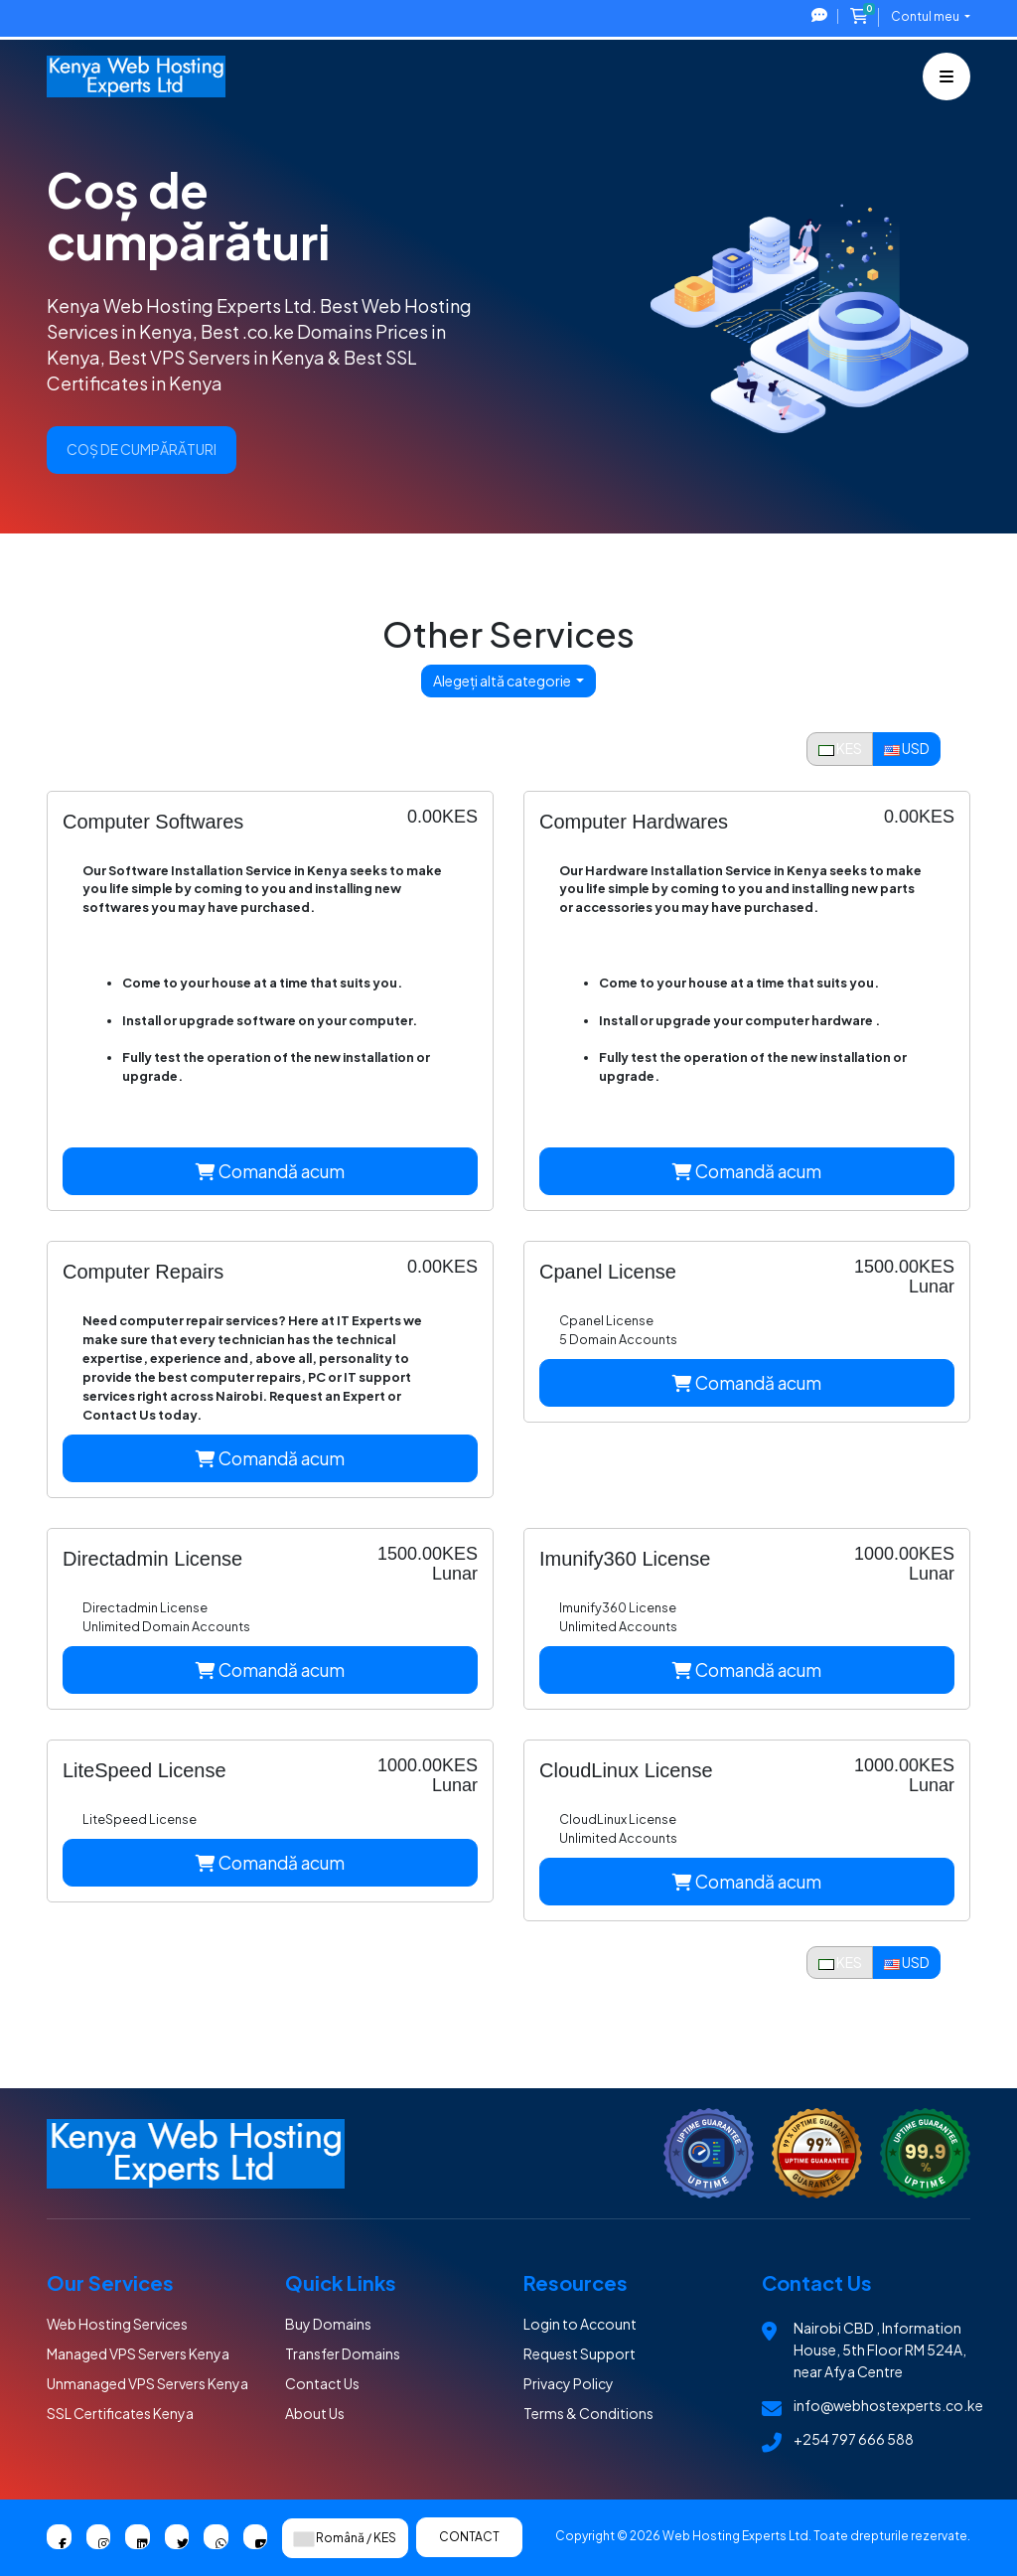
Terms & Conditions (588, 2413)
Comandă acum (270, 1171)
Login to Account (580, 2324)
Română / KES (345, 2538)
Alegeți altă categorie (503, 680)
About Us (315, 2413)
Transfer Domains (342, 2353)
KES (840, 748)
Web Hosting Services (117, 2324)
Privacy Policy (568, 2383)
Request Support (579, 2353)
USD (907, 748)
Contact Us (322, 2383)
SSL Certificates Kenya (120, 2413)
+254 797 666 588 (854, 2439)
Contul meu (926, 16)
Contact (469, 2536)
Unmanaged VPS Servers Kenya (147, 2383)
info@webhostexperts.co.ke (888, 2405)
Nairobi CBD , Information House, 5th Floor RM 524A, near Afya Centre (880, 2349)
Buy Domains (328, 2324)
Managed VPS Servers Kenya (138, 2353)
